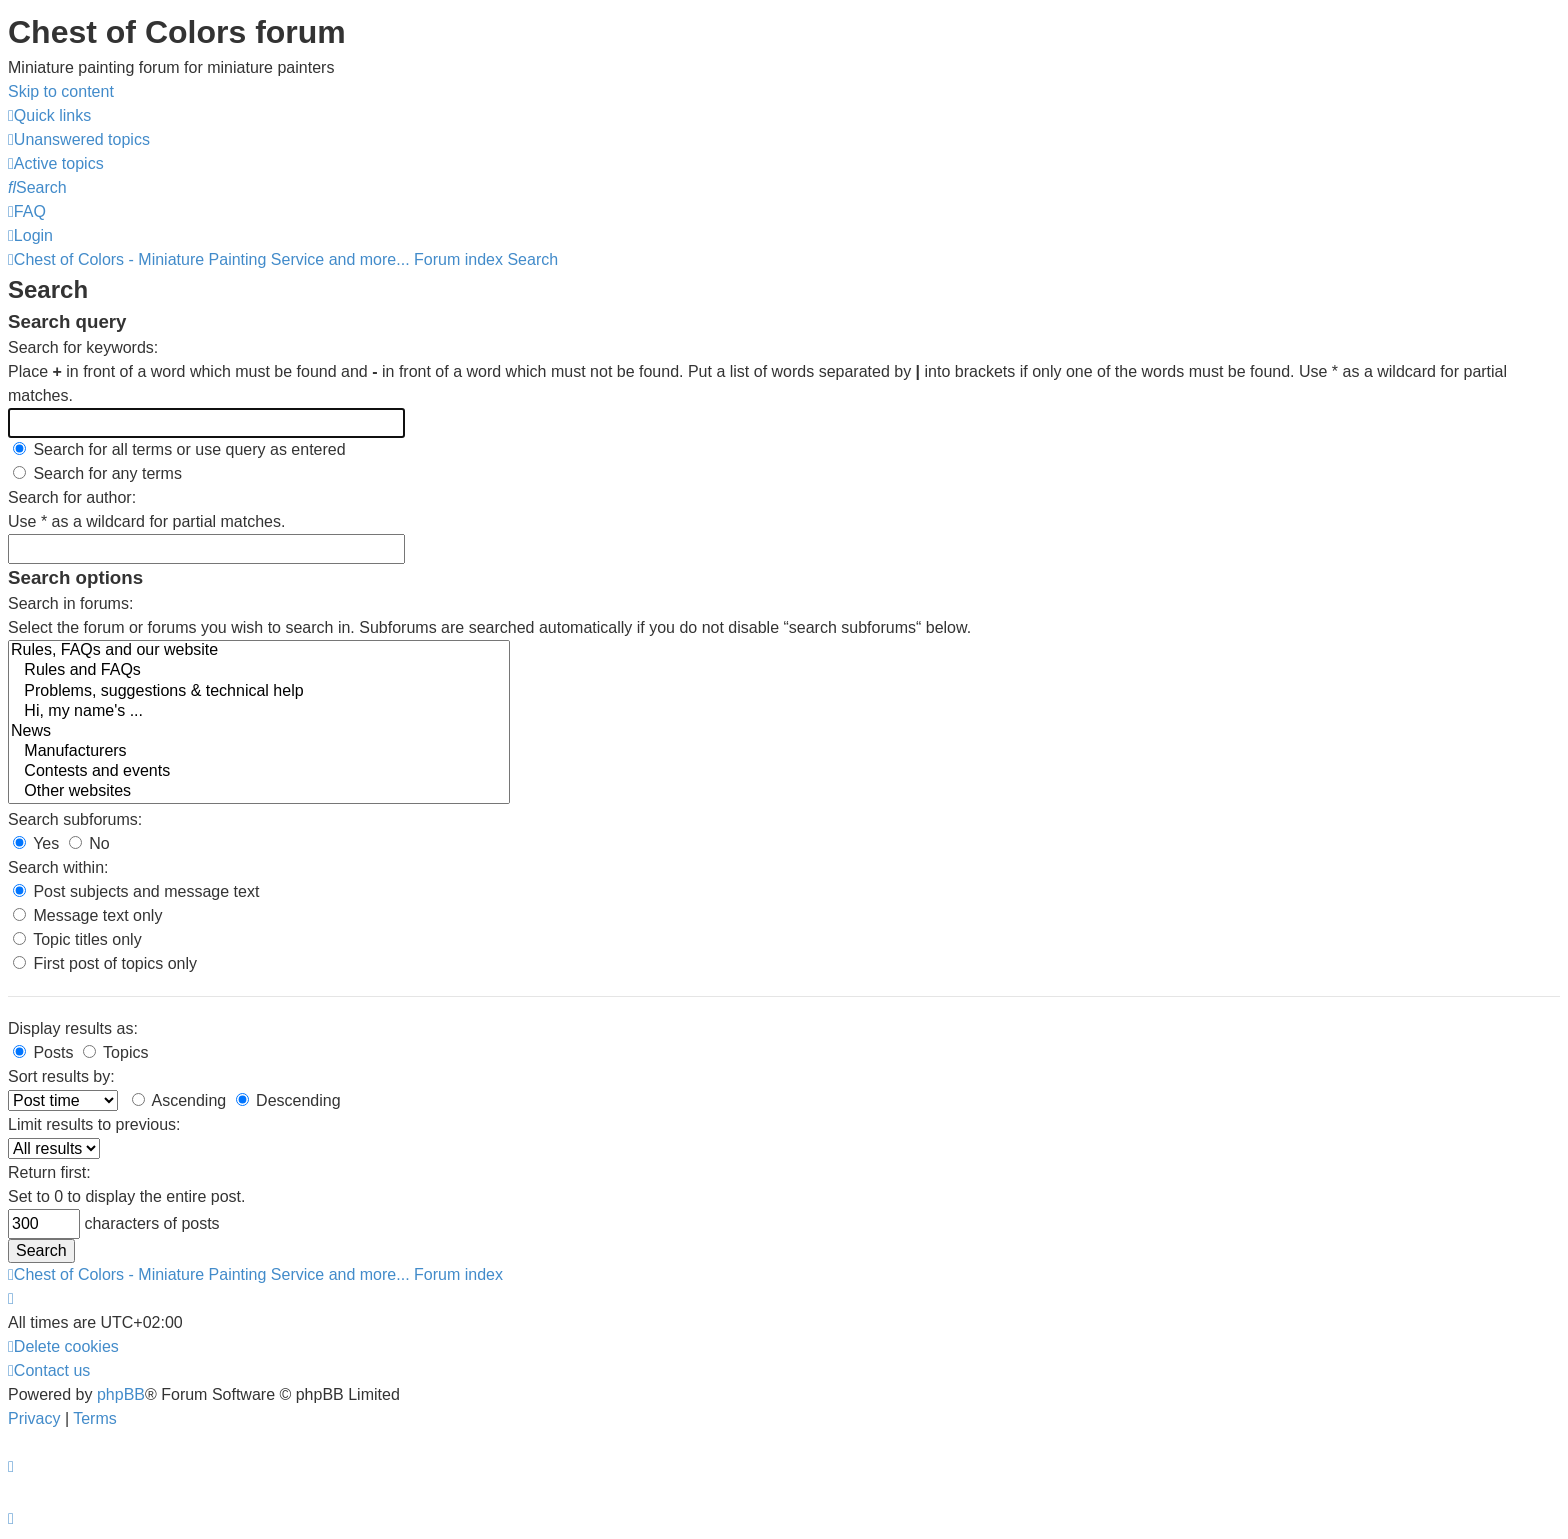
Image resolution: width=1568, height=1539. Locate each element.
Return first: (49, 1172)
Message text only (87, 915)
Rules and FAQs (259, 671)
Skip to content (61, 91)
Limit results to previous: (94, 1124)
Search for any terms (97, 473)
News (259, 732)
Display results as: (73, 1028)
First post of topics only (105, 963)
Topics (116, 1052)
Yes (36, 843)
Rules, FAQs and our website (259, 651)
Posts (43, 1052)
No (89, 843)
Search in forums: (70, 603)
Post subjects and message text (136, 891)
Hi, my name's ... (259, 712)
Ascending (179, 1100)
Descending (288, 1100)
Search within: (58, 867)
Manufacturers (259, 752)
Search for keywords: (83, 347)
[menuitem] (79, 139)
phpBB (121, 1394)
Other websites (259, 792)
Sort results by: (61, 1076)
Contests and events (259, 772)
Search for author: (72, 497)
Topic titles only (77, 939)
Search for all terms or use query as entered (179, 449)
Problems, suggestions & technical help (259, 692)
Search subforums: (75, 819)
